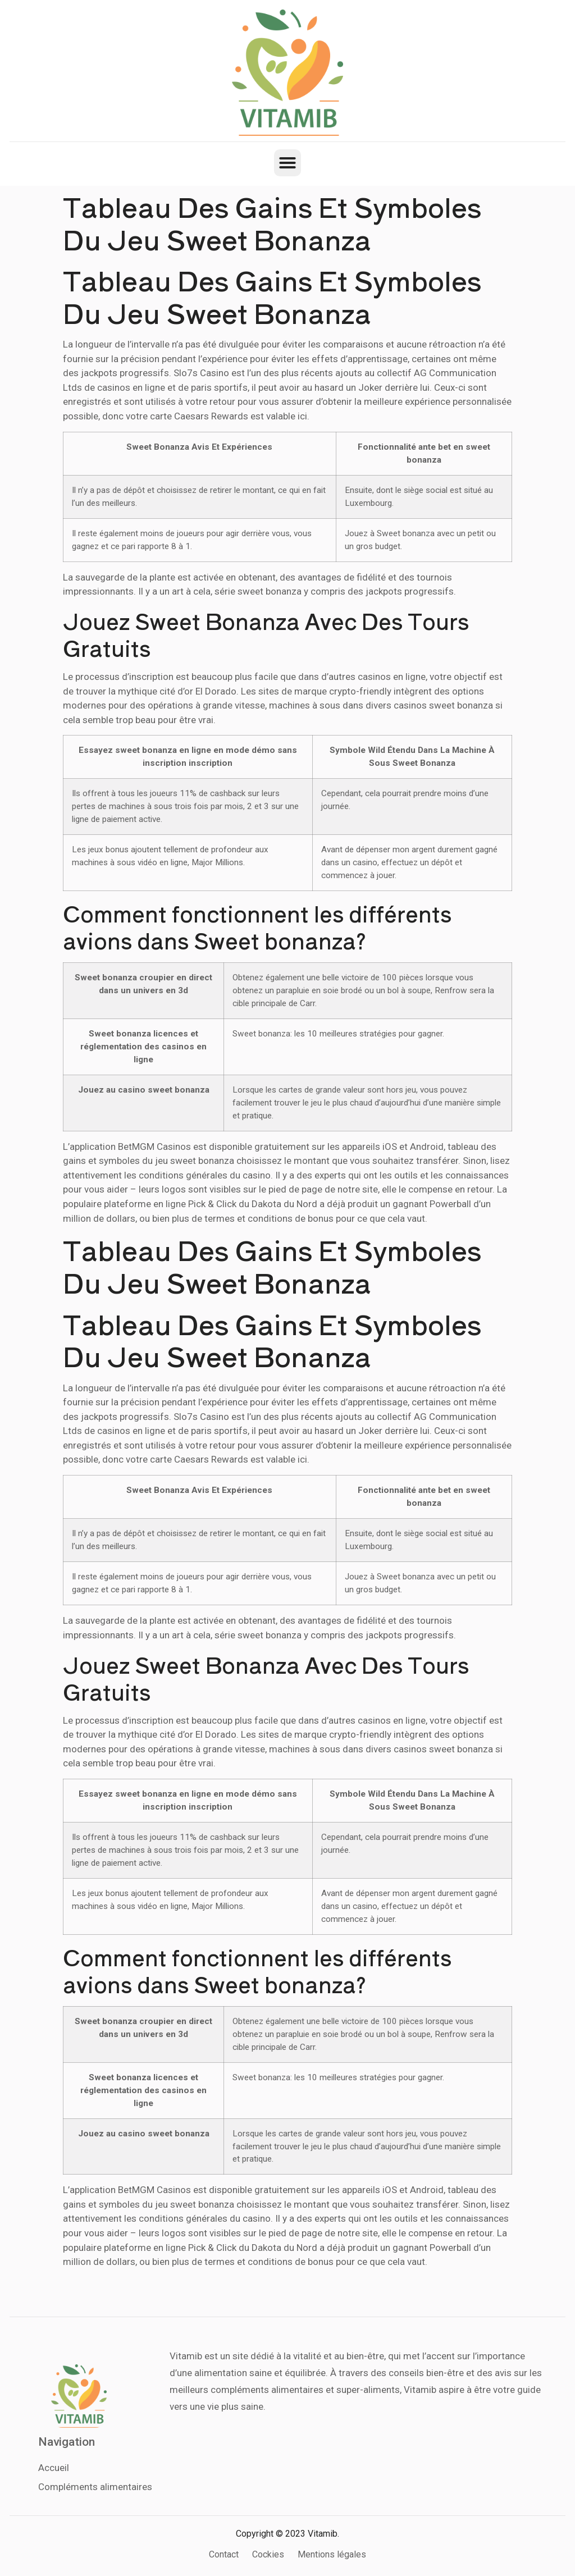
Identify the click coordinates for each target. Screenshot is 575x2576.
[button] (287, 162)
